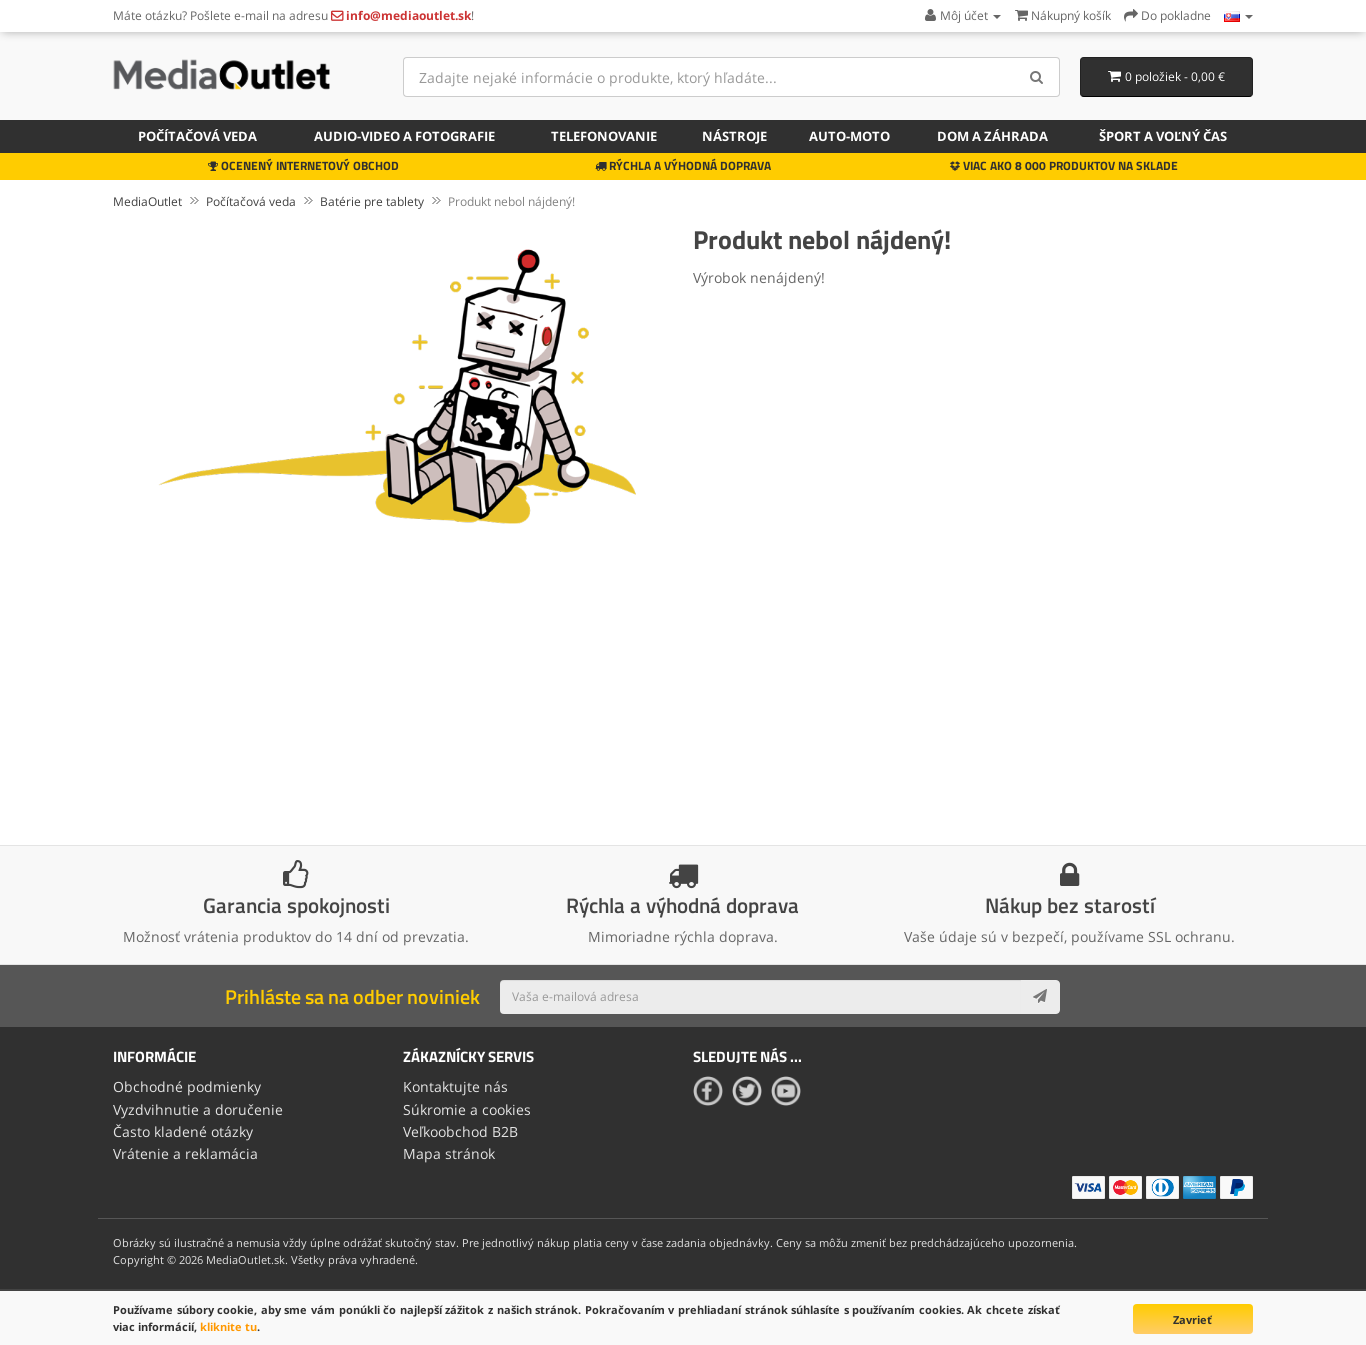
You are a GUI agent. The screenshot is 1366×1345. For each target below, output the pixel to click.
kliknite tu (228, 1326)
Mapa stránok (449, 1153)
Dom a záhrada (992, 136)
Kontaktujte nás (455, 1086)
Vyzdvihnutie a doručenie (198, 1109)
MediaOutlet (147, 201)
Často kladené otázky (183, 1131)
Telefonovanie (604, 136)
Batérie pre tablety (372, 201)
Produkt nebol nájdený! (511, 201)
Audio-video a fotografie (404, 136)
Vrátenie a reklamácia (185, 1153)
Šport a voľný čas (1163, 136)
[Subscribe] (1040, 997)
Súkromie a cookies (467, 1109)
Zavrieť (1192, 1319)
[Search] (1037, 77)
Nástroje (734, 136)
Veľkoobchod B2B (460, 1131)
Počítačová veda (197, 136)
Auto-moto (849, 136)
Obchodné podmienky (187, 1086)
